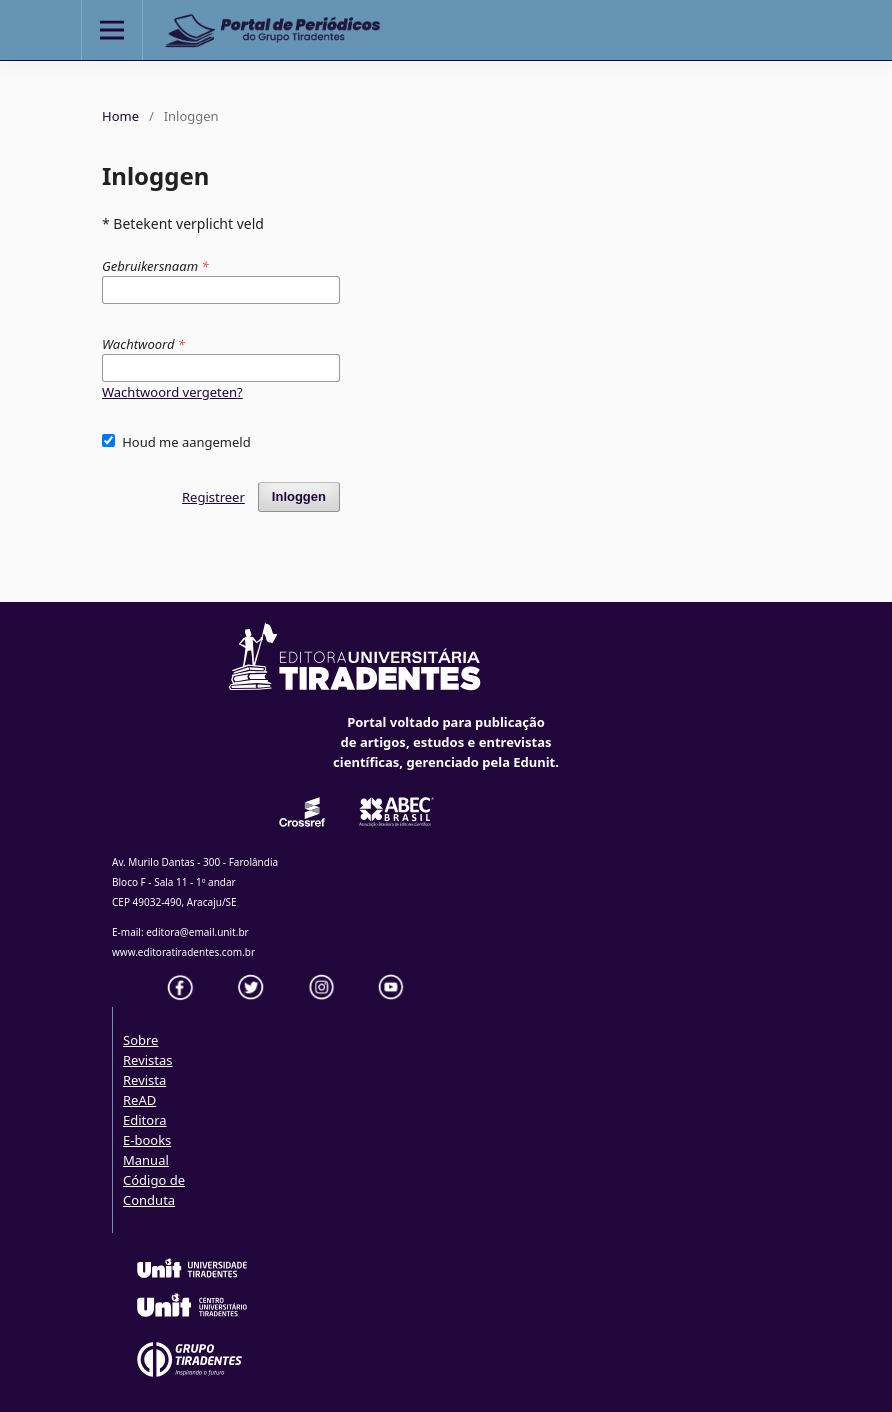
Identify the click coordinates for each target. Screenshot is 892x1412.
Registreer (213, 497)
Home (120, 116)
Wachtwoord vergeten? (172, 392)
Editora (145, 1120)
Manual (146, 1160)
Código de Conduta (154, 1190)
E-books (147, 1140)
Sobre (140, 1040)
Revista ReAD (144, 1090)
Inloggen (299, 496)
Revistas (148, 1060)
